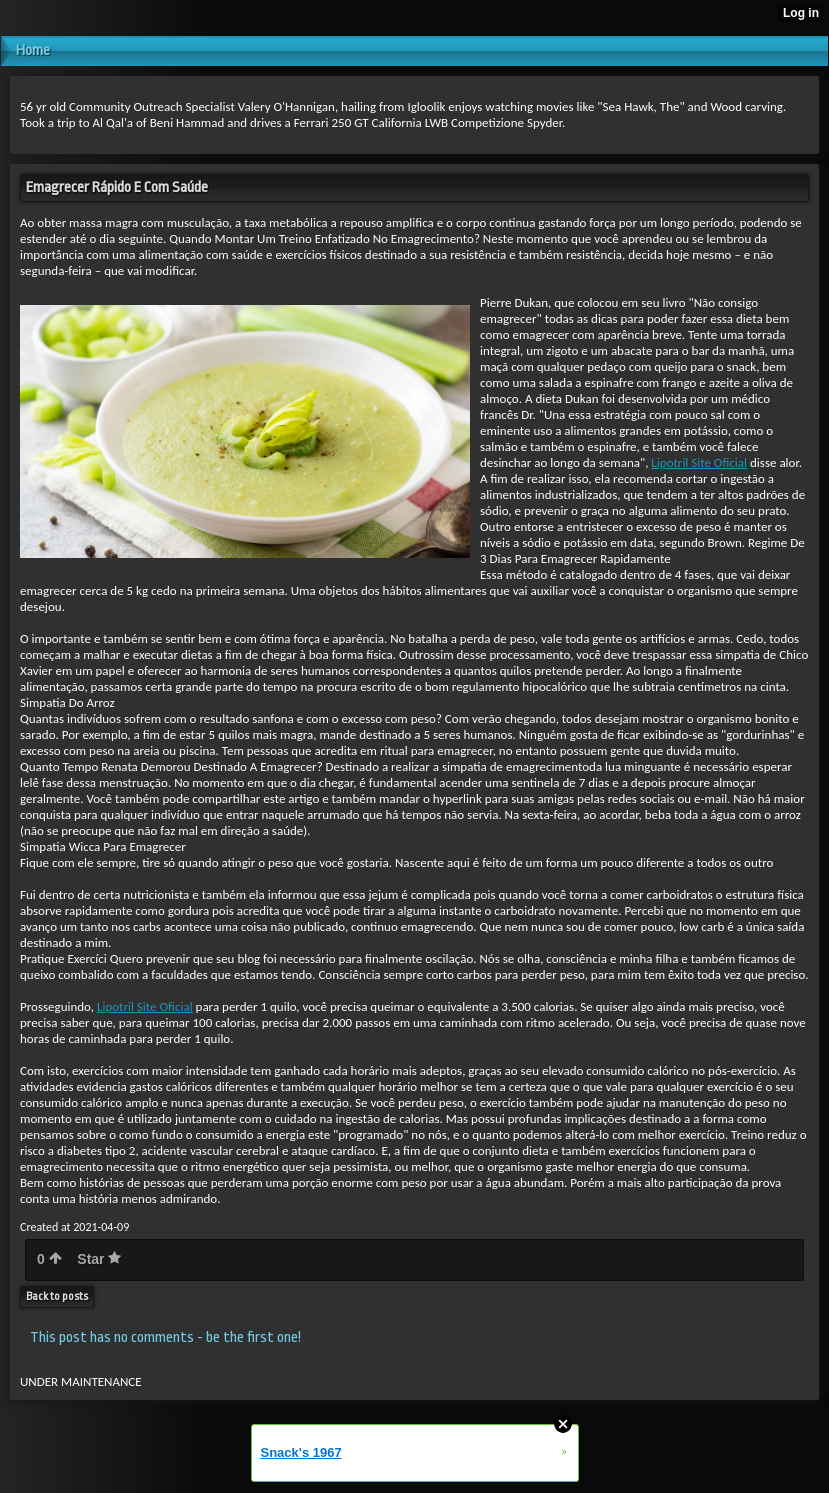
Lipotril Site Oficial (699, 462)
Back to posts (57, 1296)
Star (99, 1259)
